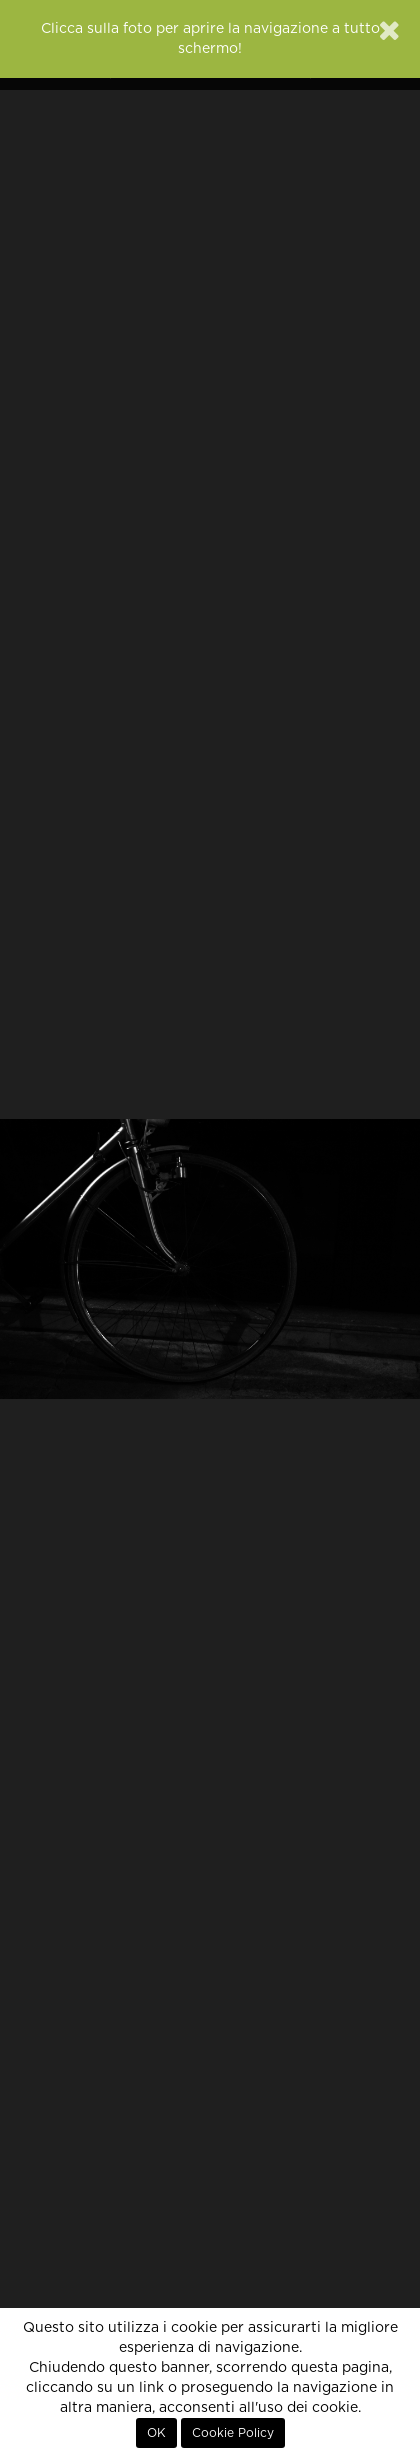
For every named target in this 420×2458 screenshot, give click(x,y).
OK (156, 2433)
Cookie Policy (233, 2433)
